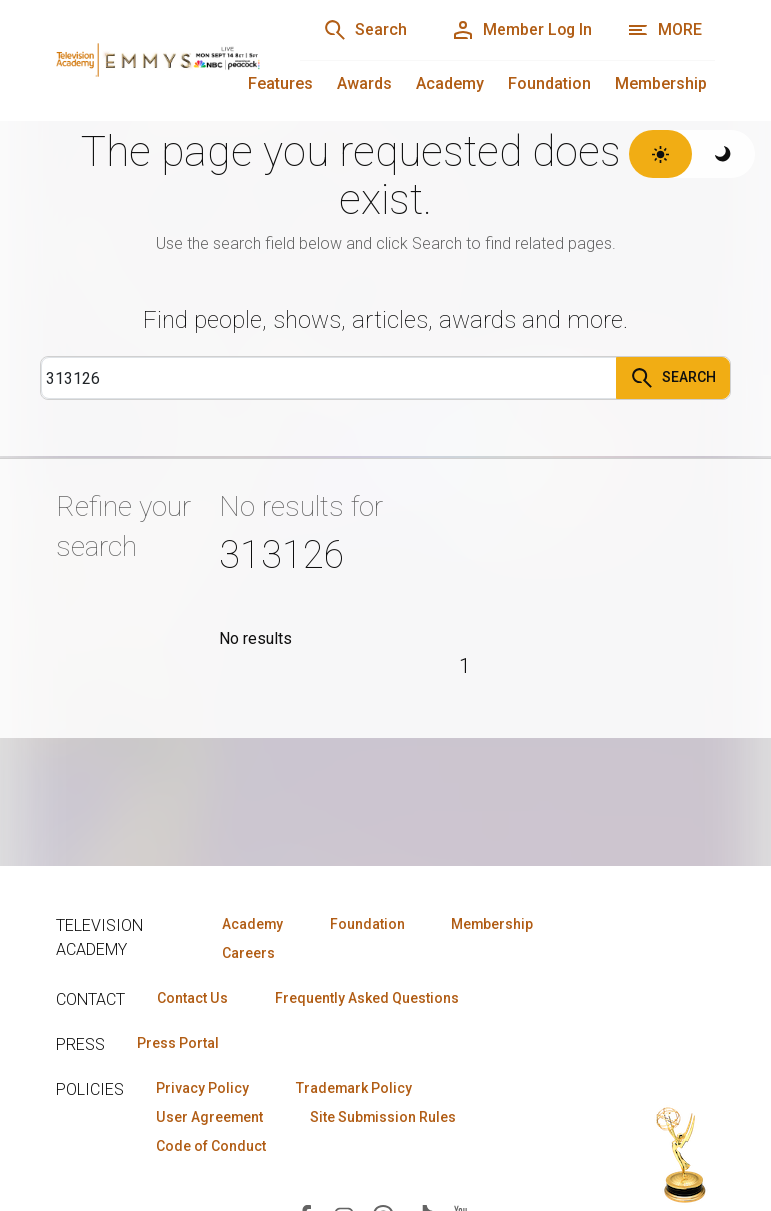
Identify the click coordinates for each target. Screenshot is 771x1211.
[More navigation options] (664, 30)
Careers (247, 953)
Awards (364, 83)
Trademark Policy (354, 1088)
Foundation (549, 83)
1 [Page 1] (464, 666)
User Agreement (209, 1117)
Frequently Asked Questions (366, 998)
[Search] (363, 30)
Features (280, 83)
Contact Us (192, 998)
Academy (450, 83)
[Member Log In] (520, 30)
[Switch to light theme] (660, 154)
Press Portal (178, 1043)
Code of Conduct (211, 1146)
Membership (661, 83)
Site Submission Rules (383, 1117)
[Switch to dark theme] (723, 154)
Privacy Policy (202, 1088)
